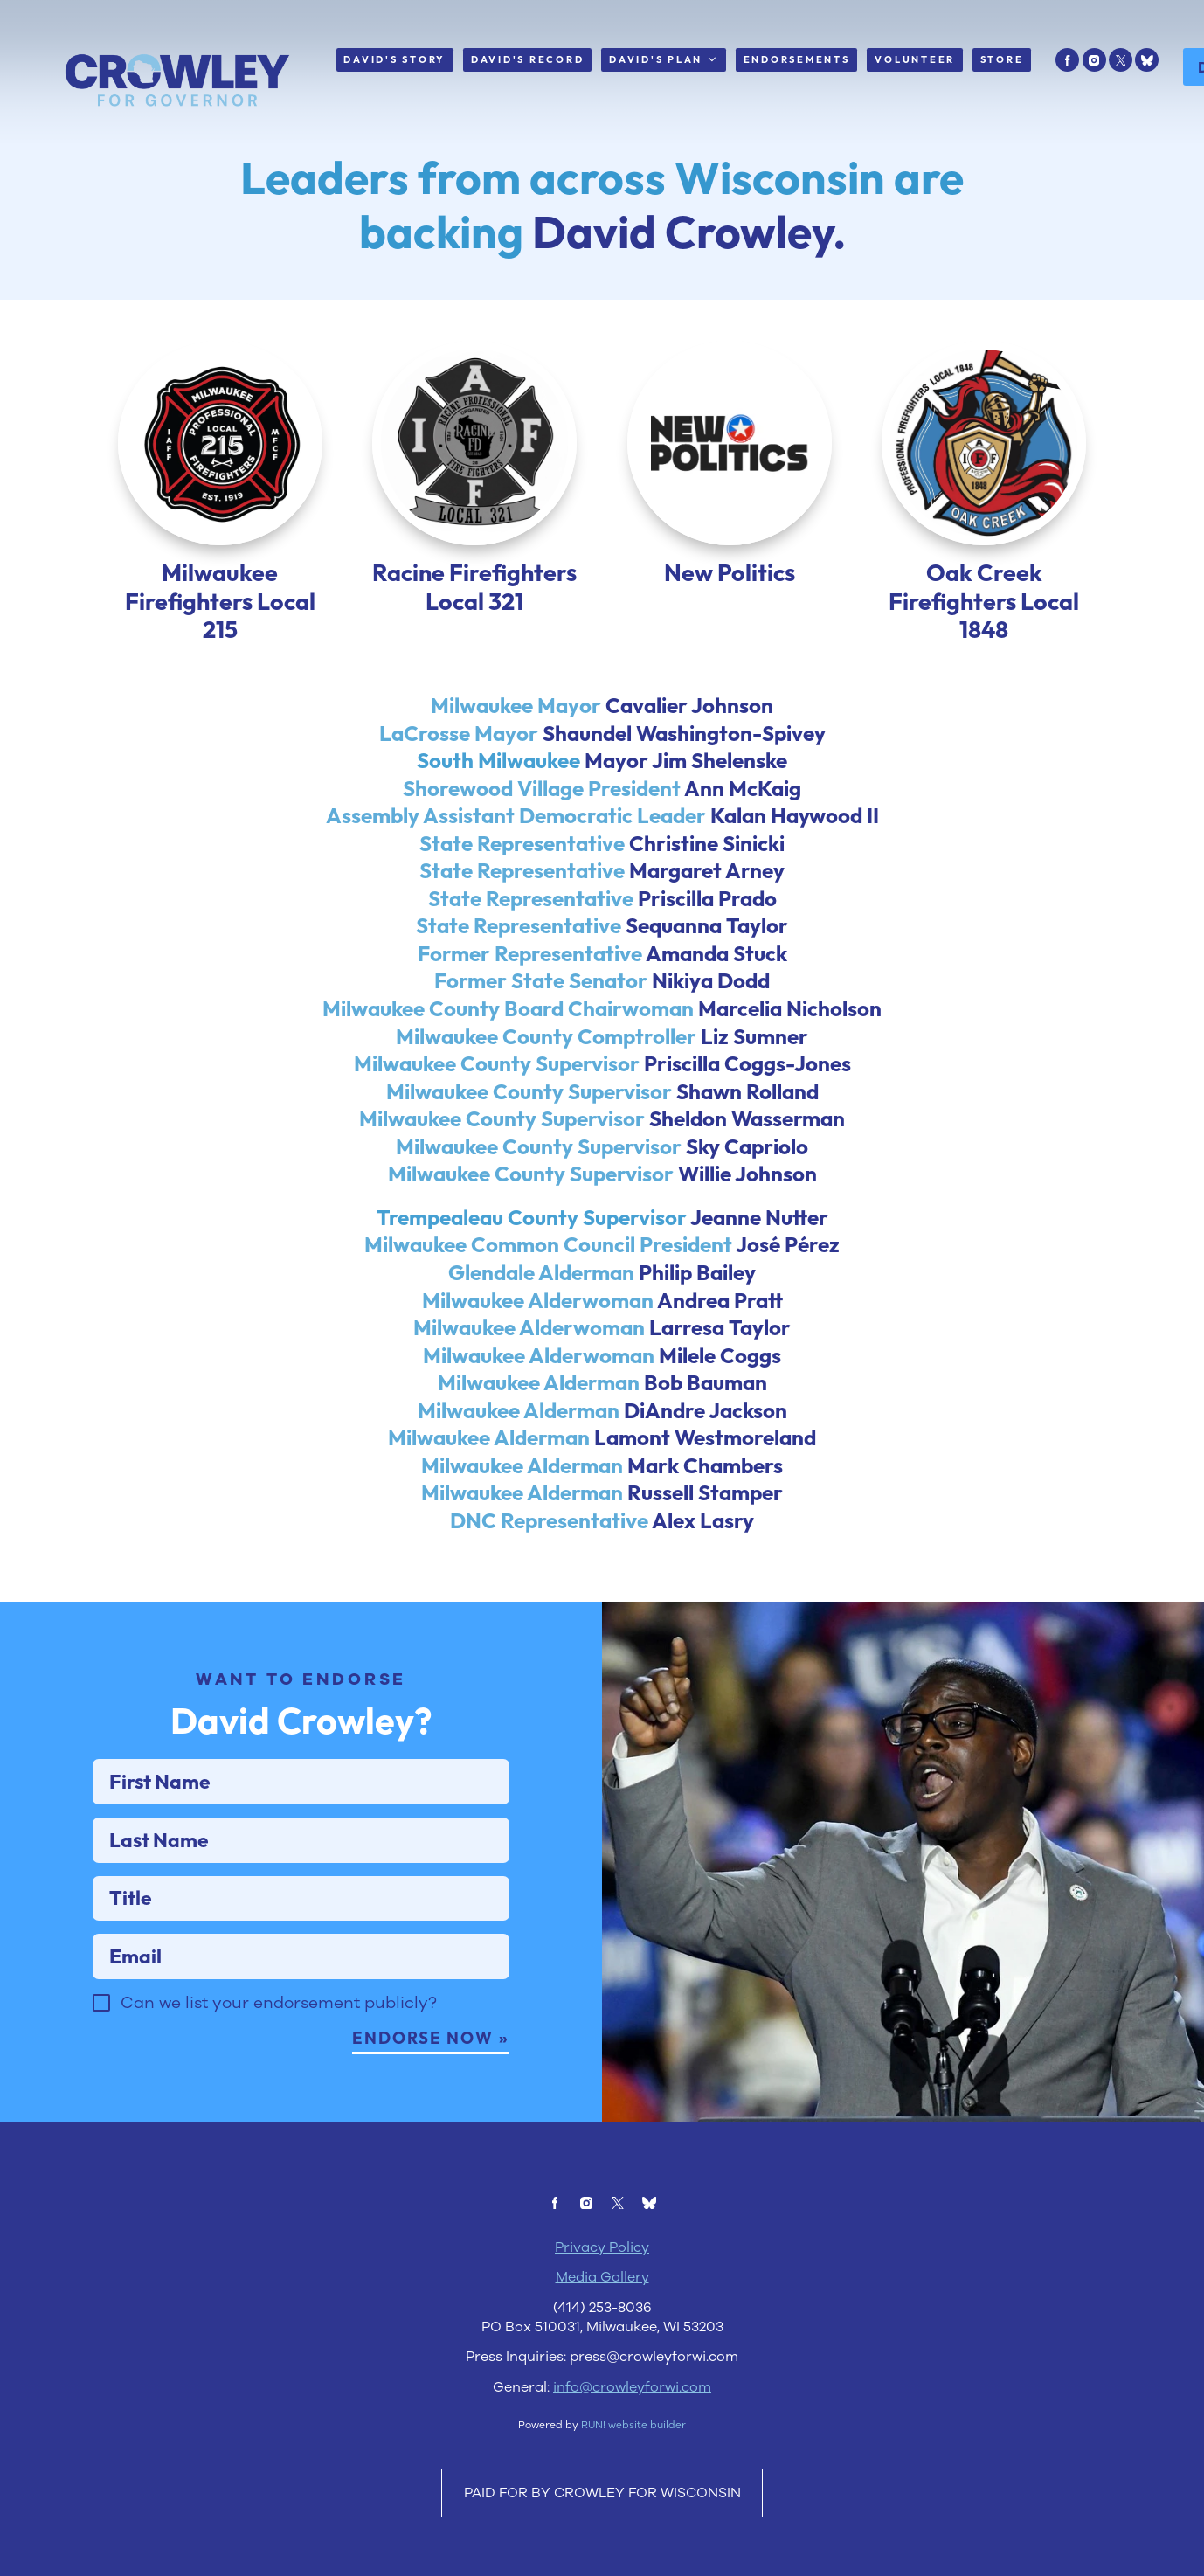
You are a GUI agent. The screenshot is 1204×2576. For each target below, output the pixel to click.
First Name (107, 1813)
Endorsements (797, 59)
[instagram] (1094, 60)
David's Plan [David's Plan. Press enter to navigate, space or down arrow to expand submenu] (663, 59)
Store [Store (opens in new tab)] (1002, 59)
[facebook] (1067, 60)
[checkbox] (117, 2068)
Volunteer (915, 59)
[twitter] (1120, 60)
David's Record (528, 59)
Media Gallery (602, 2365)
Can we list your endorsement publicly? (294, 2068)
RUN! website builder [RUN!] (634, 2512)
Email (107, 1996)
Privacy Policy (602, 2334)
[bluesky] (1147, 60)
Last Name (107, 1874)
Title (107, 1935)
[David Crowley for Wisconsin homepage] (177, 81)
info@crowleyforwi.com (632, 2474)
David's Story (394, 59)
